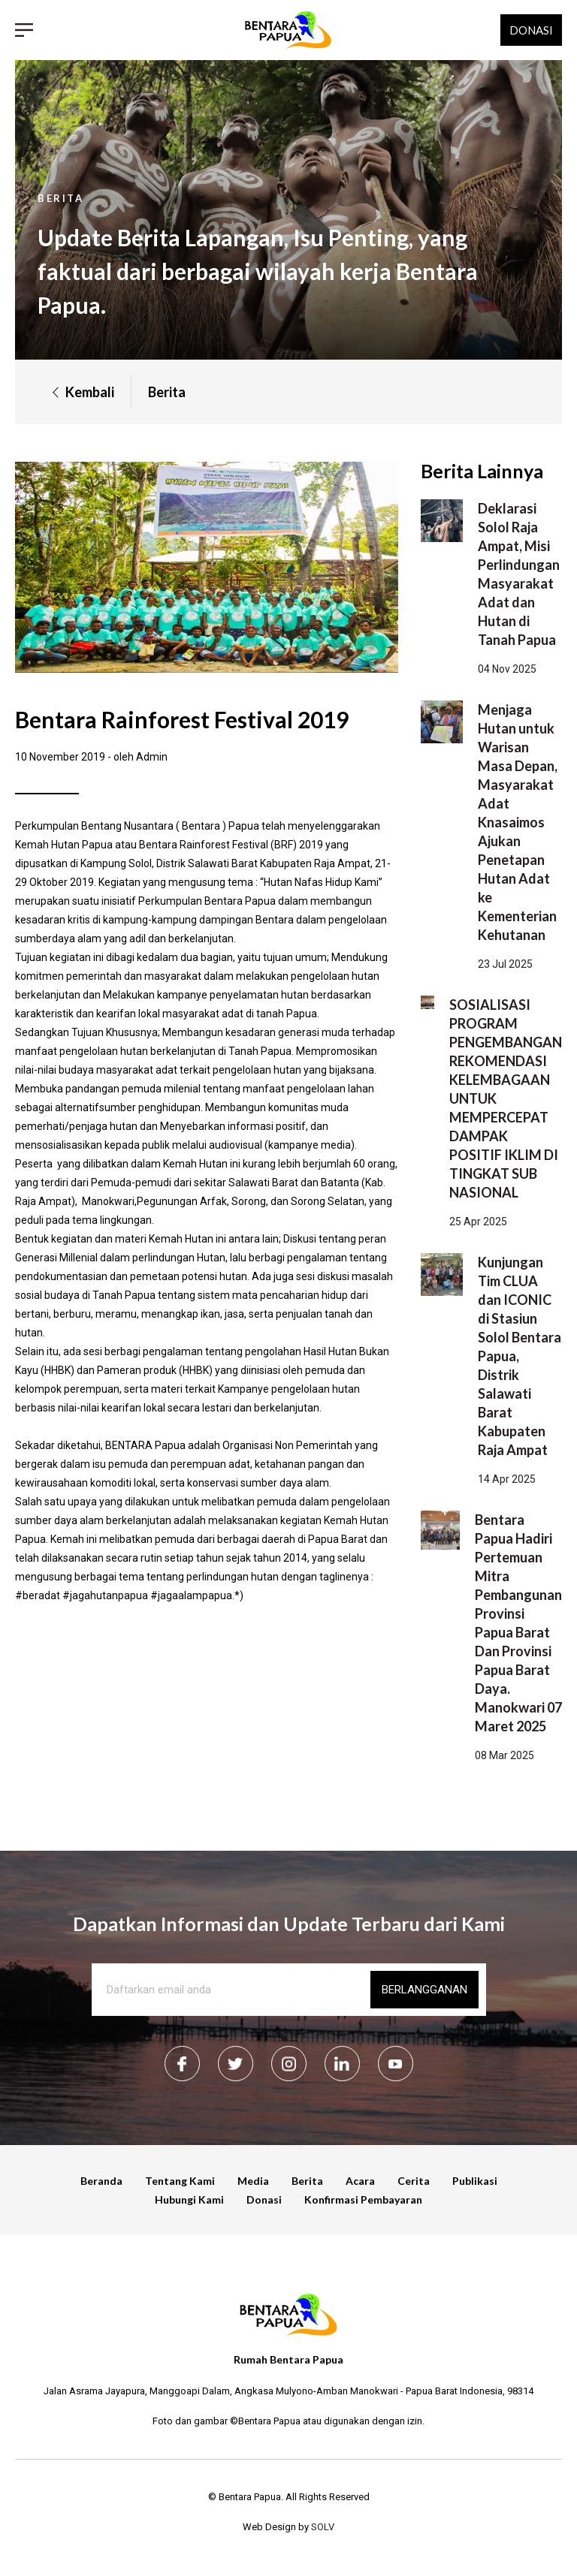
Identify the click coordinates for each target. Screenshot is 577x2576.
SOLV (322, 2526)
